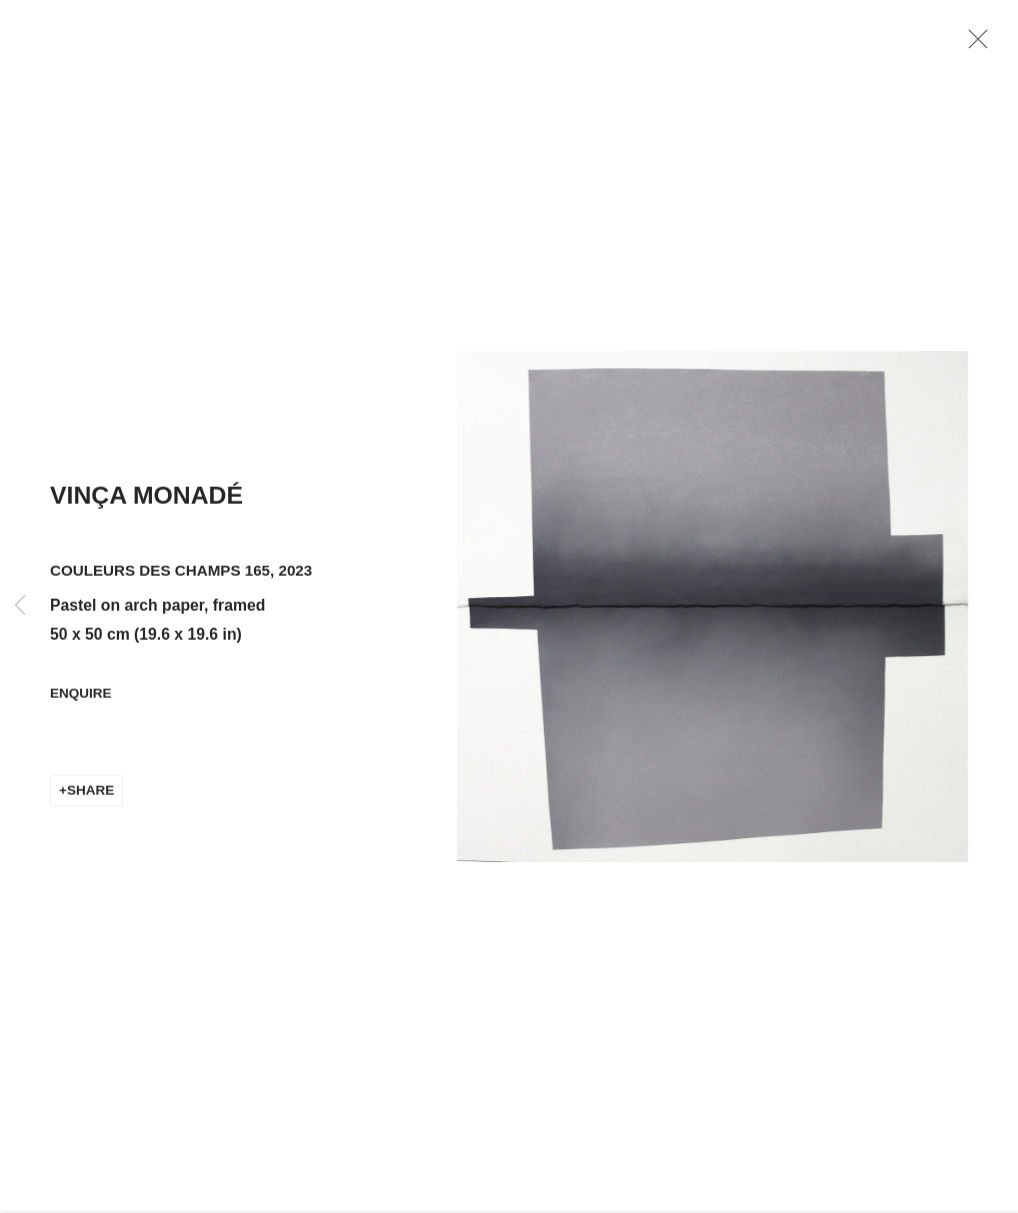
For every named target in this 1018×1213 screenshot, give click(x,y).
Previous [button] (20, 606)
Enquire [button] (81, 698)
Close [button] (975, 45)
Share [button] (90, 794)
